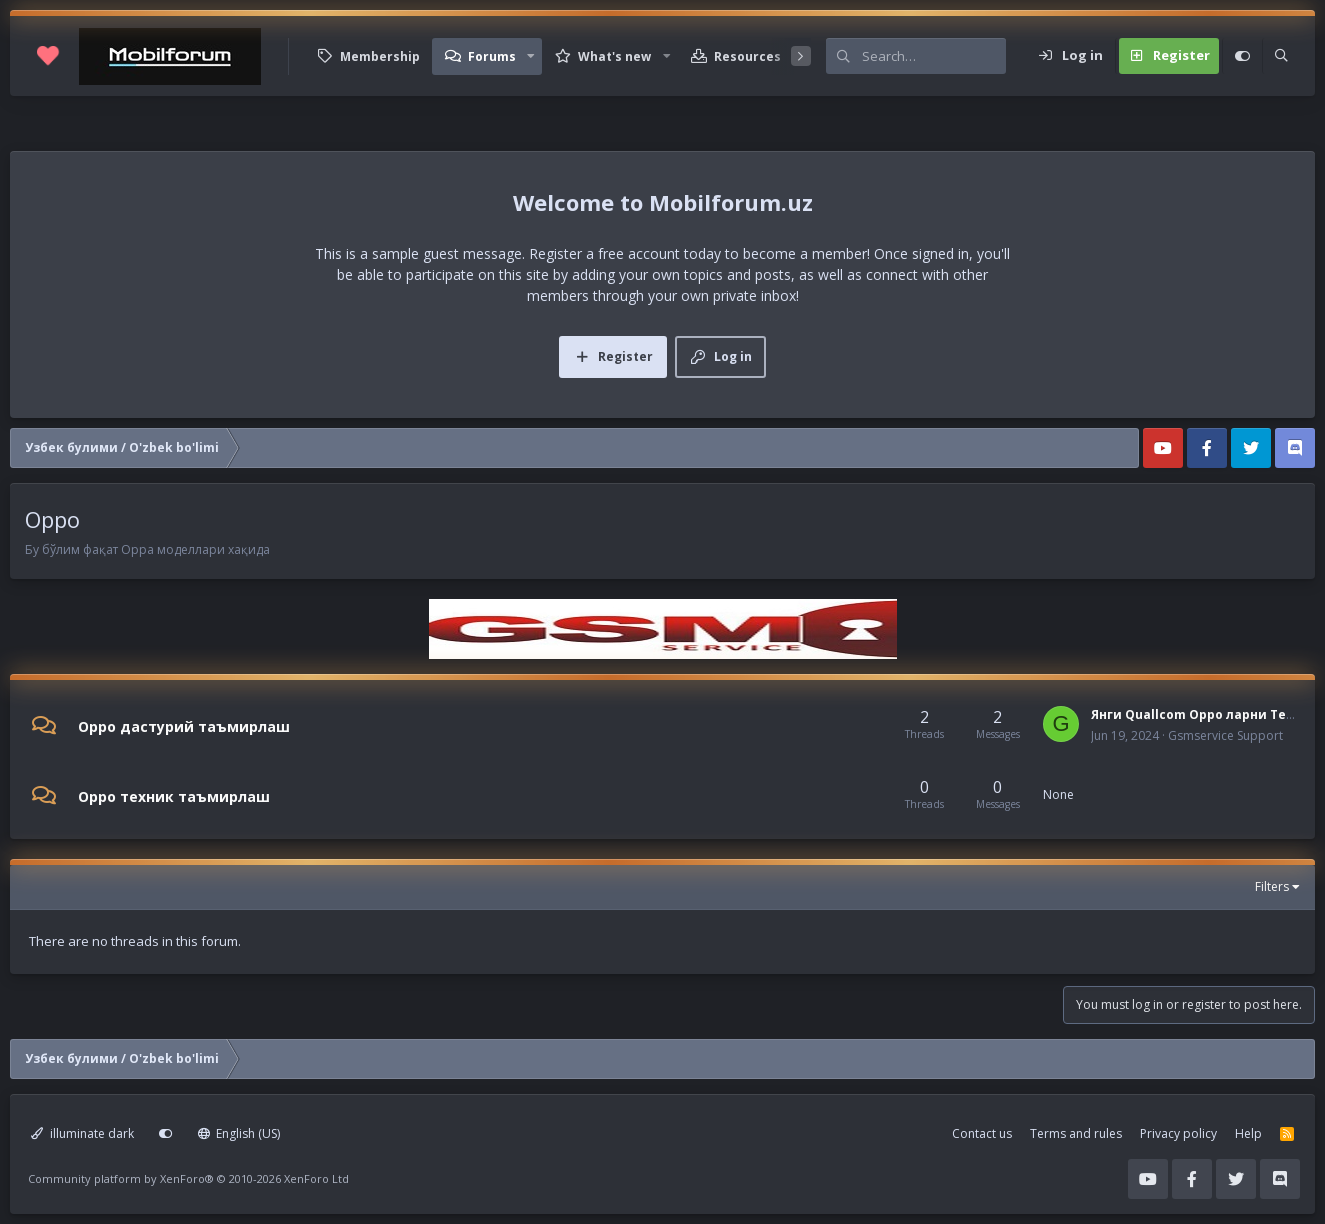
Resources (747, 56)
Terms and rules (1076, 1133)
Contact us (982, 1133)
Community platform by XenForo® (188, 1178)
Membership (380, 56)
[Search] (934, 56)
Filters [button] (1272, 886)
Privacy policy (1178, 1133)
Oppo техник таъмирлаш (174, 795)
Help (1248, 1133)
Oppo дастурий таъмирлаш (184, 726)
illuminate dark (82, 1133)
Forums (492, 56)
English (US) (239, 1133)
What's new (614, 56)
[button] (531, 56)
